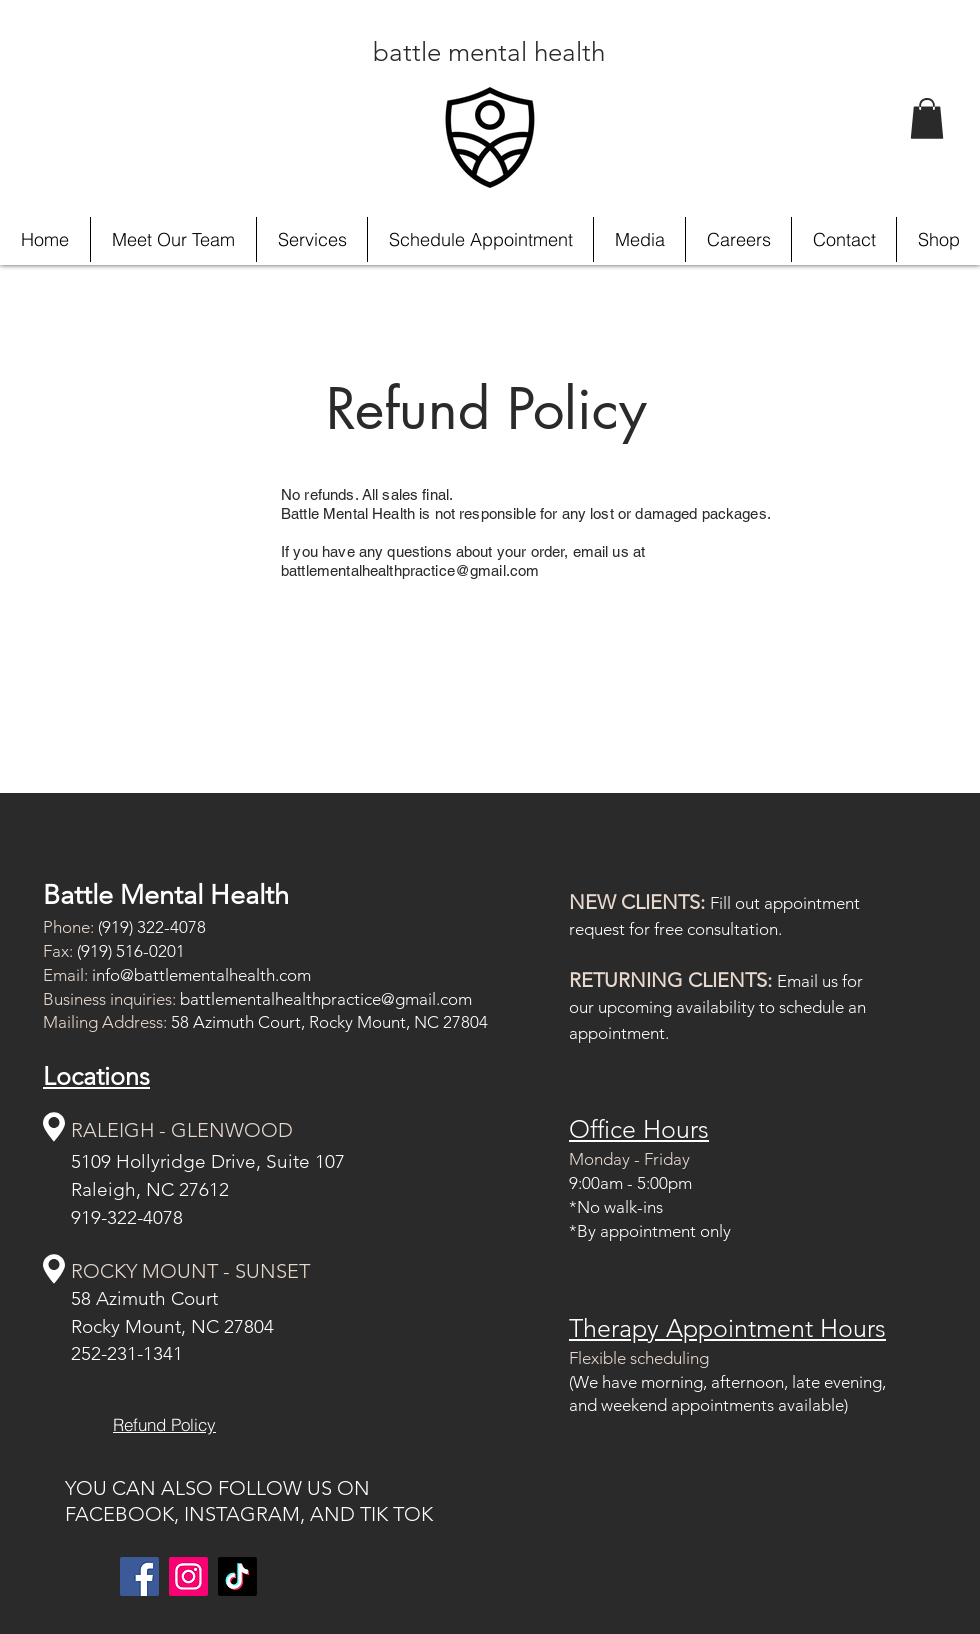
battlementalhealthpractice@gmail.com (326, 999)
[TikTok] (237, 1576)
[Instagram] (188, 1576)
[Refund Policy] (164, 1425)
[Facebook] (139, 1576)
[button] (927, 118)
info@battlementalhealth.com (201, 975)
